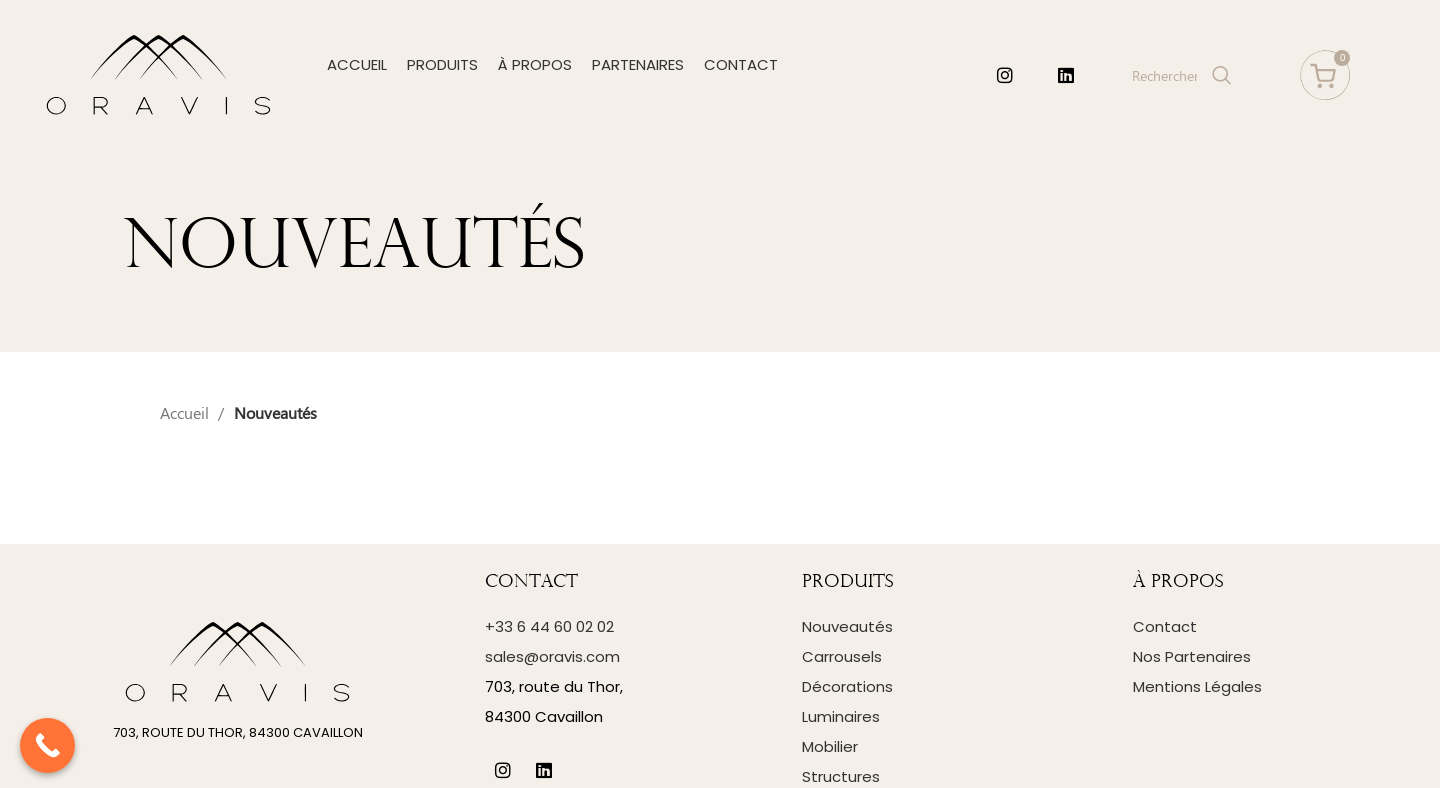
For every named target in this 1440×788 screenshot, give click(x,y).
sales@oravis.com (552, 656)
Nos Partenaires (1192, 656)
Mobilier (830, 746)
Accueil (186, 412)
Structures (841, 776)
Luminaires (841, 716)
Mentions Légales (1197, 686)
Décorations (847, 686)
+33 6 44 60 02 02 (549, 626)
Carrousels (842, 656)
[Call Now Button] (47, 745)
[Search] (1180, 75)
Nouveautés (847, 626)
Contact (1165, 626)
